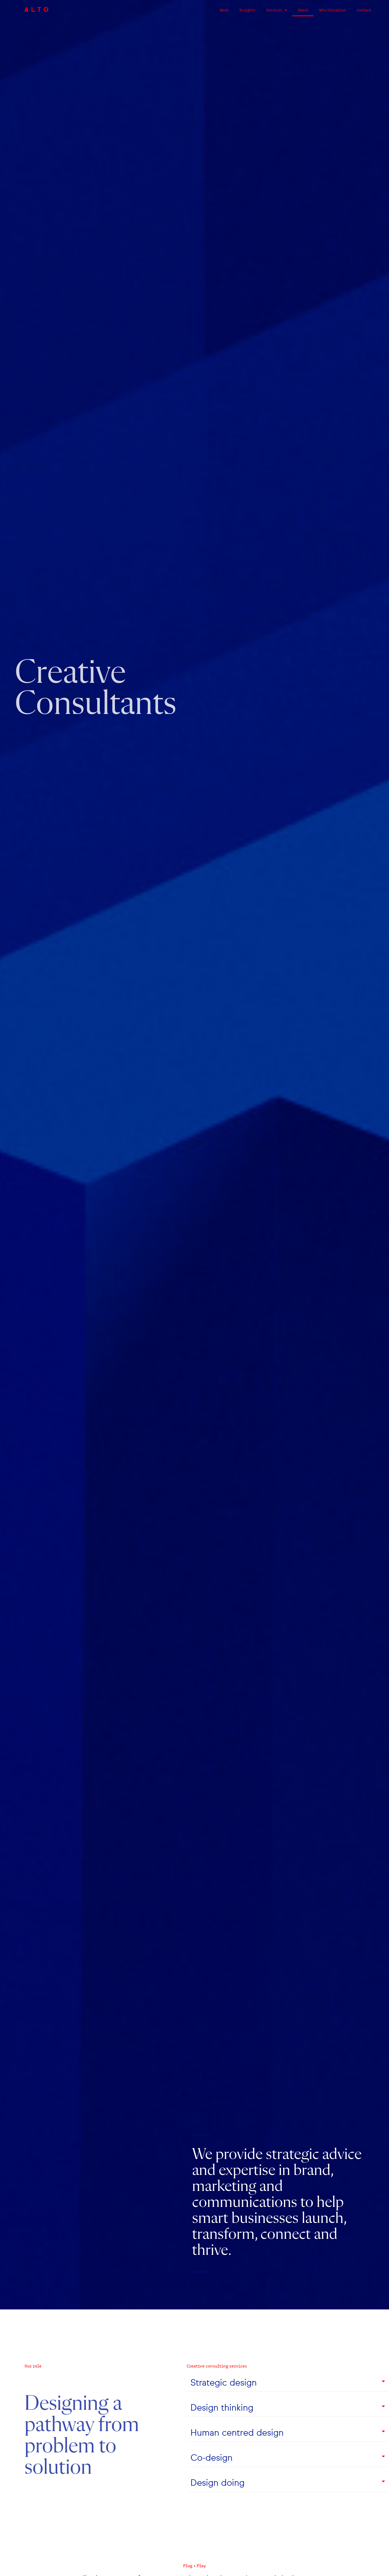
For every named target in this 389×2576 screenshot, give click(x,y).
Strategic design (224, 2383)
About (303, 10)
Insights (247, 10)
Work (224, 10)
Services (276, 10)
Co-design (212, 2458)
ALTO (37, 10)
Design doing (218, 2483)
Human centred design (237, 2433)
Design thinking (222, 2408)
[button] (288, 2383)
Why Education (332, 10)
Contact (364, 10)
